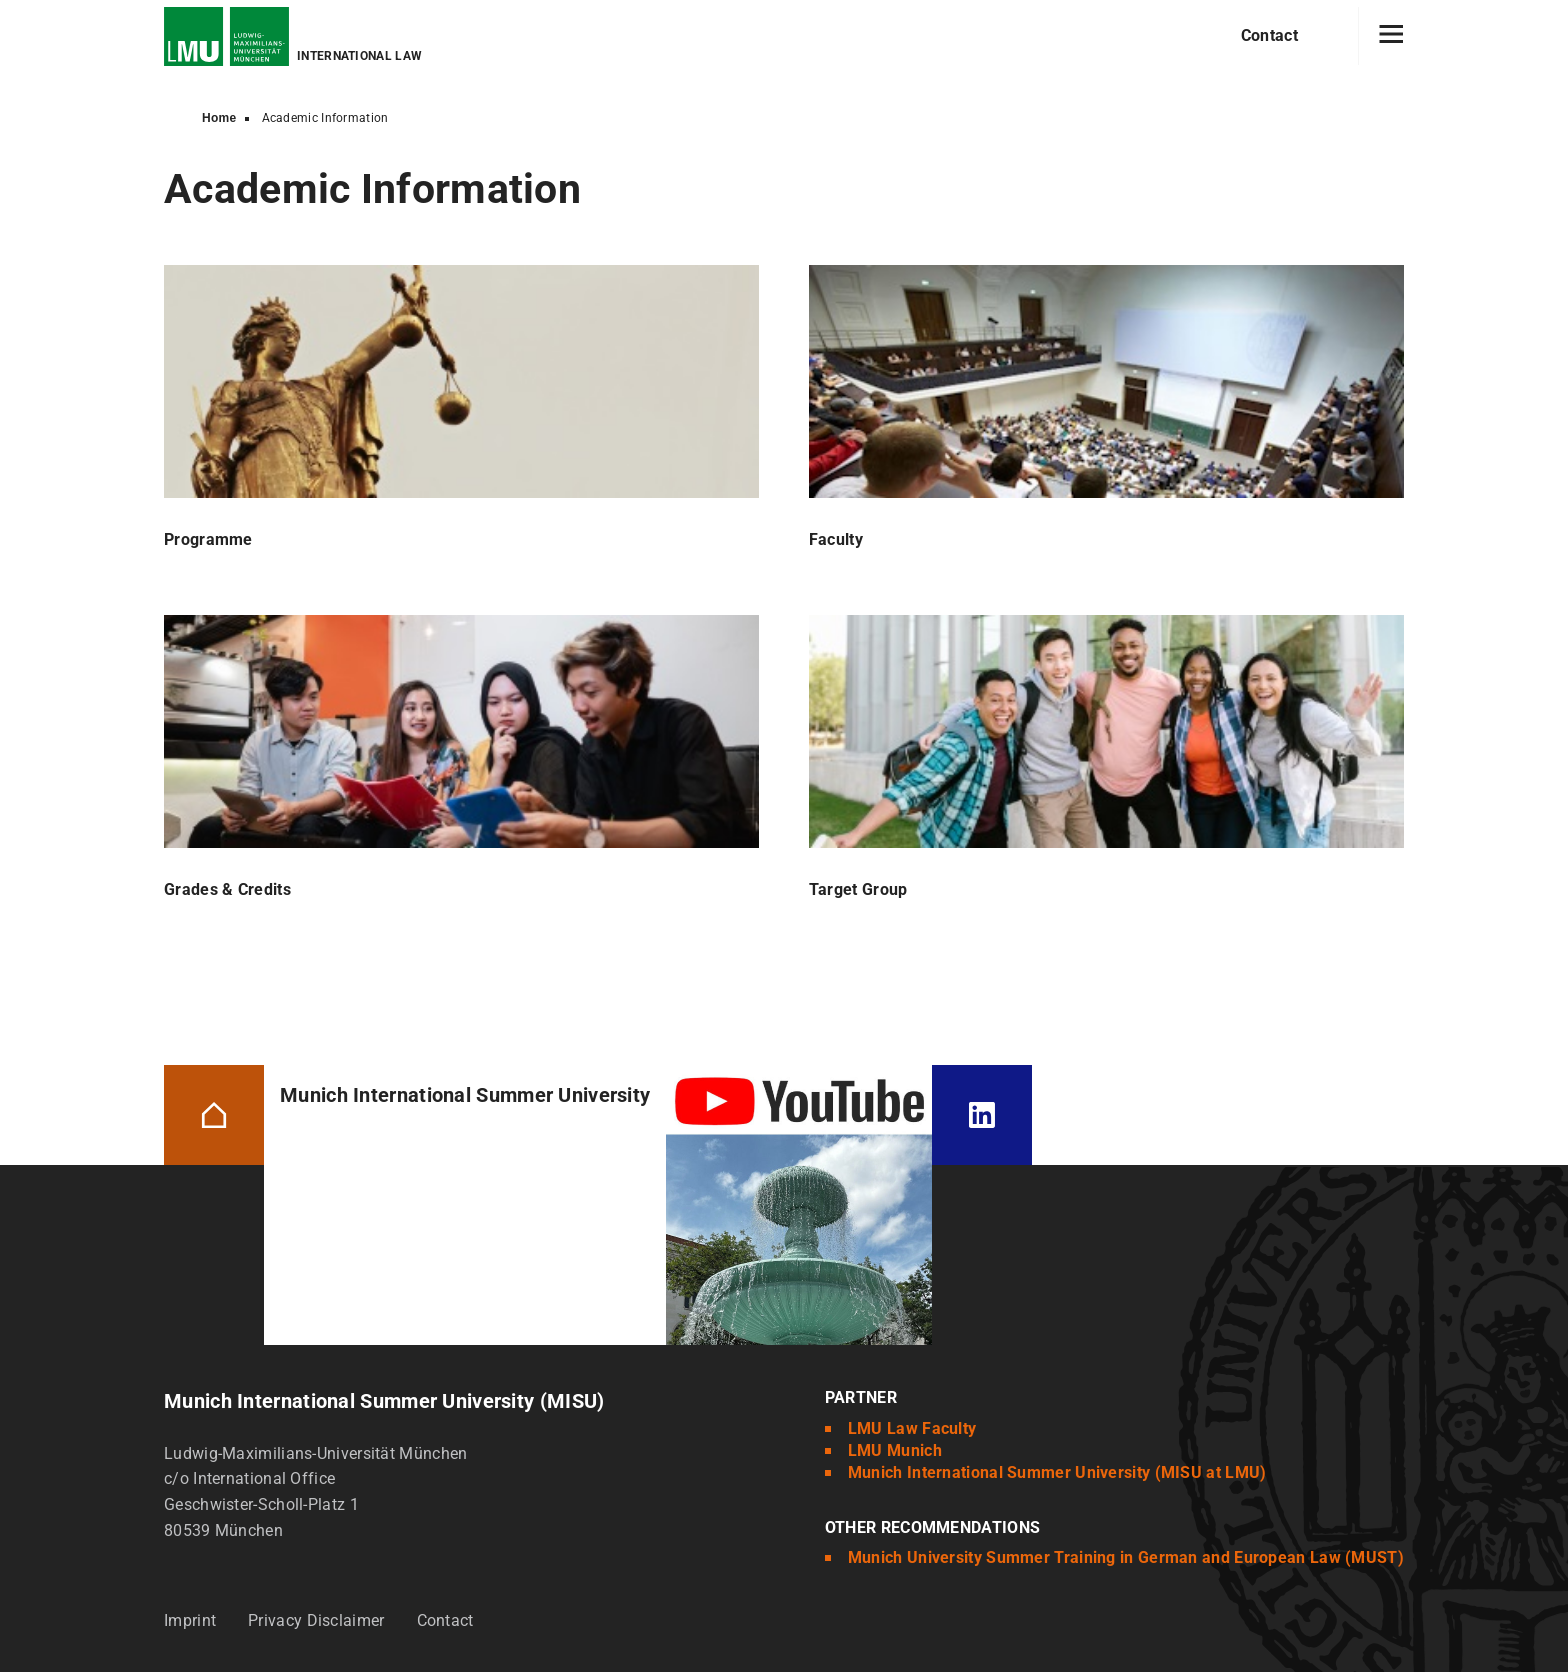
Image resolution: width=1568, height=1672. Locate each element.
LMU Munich (895, 1450)
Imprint (190, 1620)
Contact (1269, 35)
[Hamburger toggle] (1391, 36)
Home (219, 118)
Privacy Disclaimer (316, 1620)
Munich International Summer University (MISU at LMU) (1057, 1472)
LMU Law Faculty (912, 1428)
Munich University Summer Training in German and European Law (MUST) (1126, 1557)
